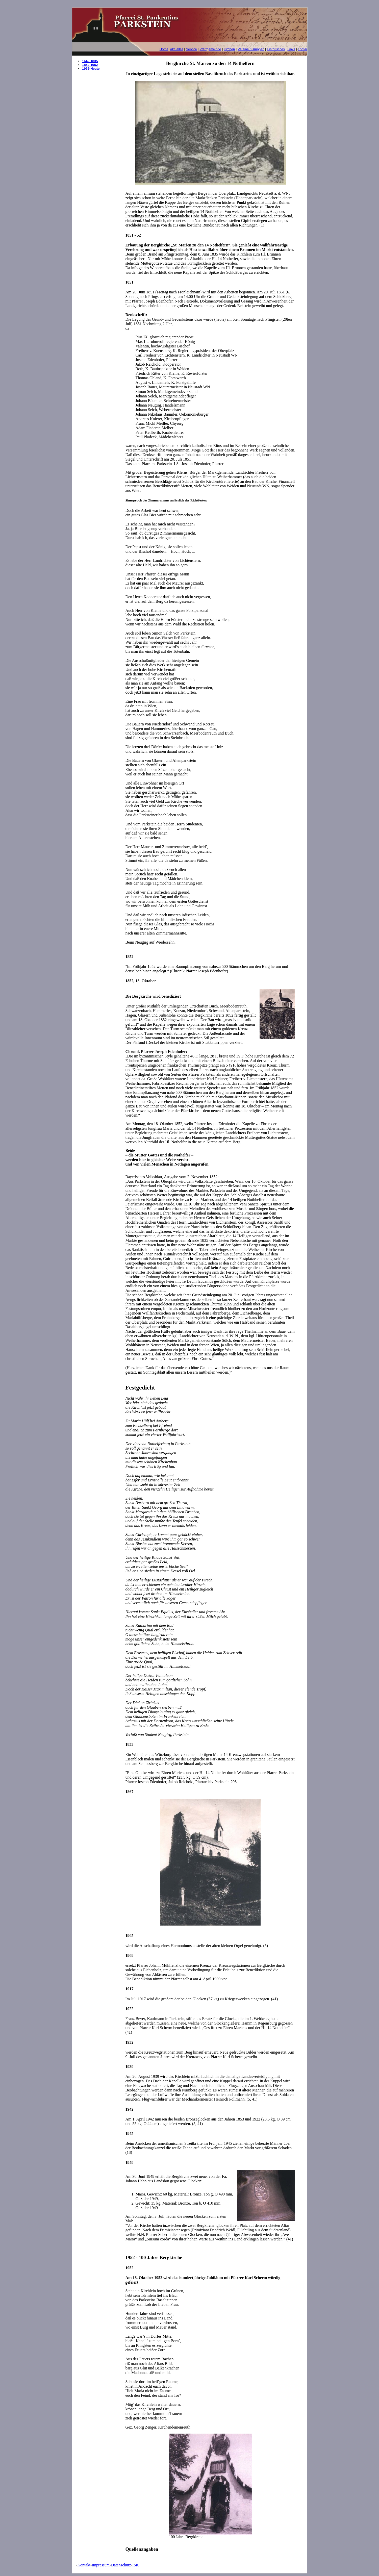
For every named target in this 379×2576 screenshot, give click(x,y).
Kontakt (83, 2565)
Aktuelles (176, 49)
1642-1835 (90, 61)
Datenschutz (121, 2565)
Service (191, 49)
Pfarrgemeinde (210, 49)
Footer (302, 49)
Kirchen (229, 49)
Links (291, 49)
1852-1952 (90, 65)
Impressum (101, 2565)
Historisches (276, 49)
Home (164, 49)
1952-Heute (90, 68)
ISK (135, 2565)
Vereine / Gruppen (251, 49)
